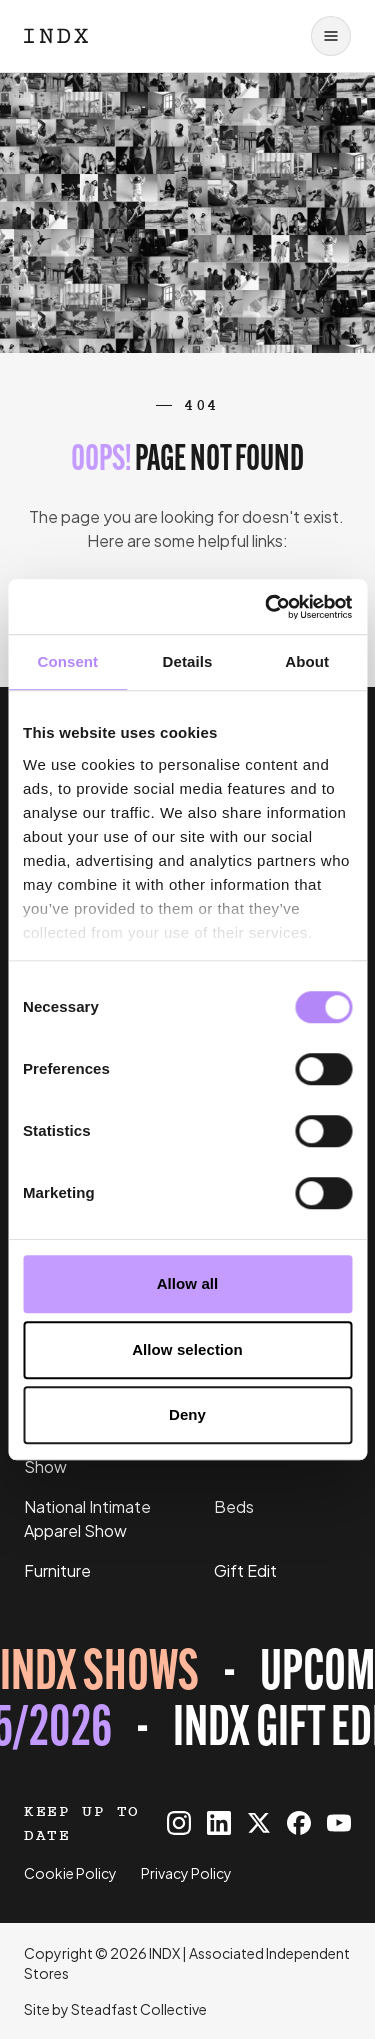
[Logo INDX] (56, 36)
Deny (187, 1414)
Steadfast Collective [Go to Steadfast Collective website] (139, 2009)
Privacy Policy (186, 1873)
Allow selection (187, 1349)
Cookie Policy (70, 1873)
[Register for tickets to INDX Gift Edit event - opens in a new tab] (187, 1703)
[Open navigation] (331, 36)
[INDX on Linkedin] (219, 1823)
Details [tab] (188, 661)
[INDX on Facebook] (299, 1823)
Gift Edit (245, 1570)
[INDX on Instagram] (179, 1823)
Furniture (57, 1570)
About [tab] (307, 661)
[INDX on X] (259, 1823)
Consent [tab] (67, 661)
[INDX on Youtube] (339, 1823)
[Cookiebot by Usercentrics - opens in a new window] (267, 607)
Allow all (188, 1283)
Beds (234, 1506)
